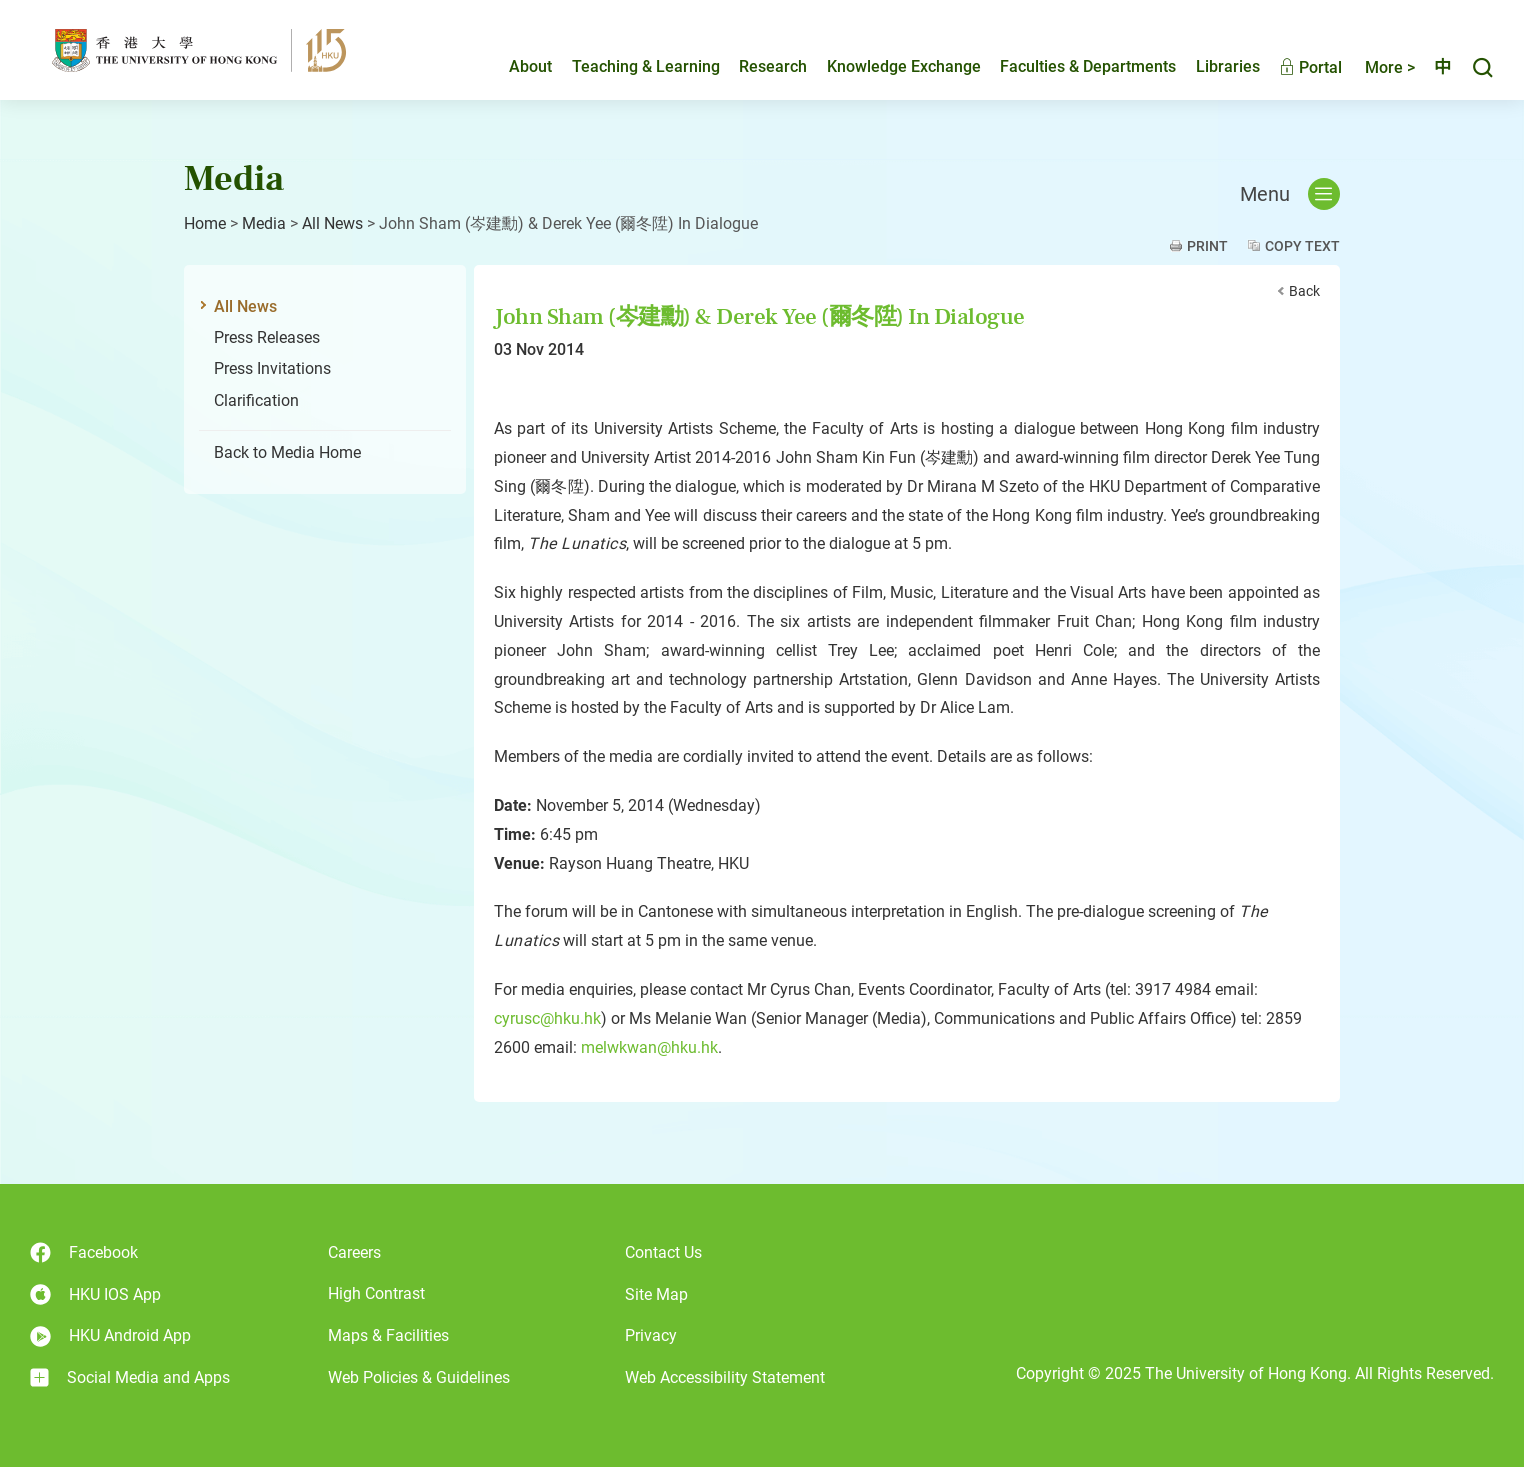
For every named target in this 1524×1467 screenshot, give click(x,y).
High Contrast (376, 1293)
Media (264, 223)
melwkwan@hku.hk (649, 1047)
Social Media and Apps (130, 1378)
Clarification (256, 400)
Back (1304, 291)
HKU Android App (110, 1336)
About (513, 66)
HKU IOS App (95, 1294)
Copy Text (1302, 246)
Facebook (84, 1252)
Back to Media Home (287, 452)
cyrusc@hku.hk (547, 1018)
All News (332, 223)
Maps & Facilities (388, 1335)
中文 (1434, 67)
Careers (354, 1252)
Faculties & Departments (1071, 66)
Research (756, 66)
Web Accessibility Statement (725, 1377)
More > (1373, 67)
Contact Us (663, 1252)
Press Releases (267, 337)
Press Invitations (272, 368)
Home (205, 223)
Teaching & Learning (629, 66)
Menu (1290, 194)
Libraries (1211, 66)
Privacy (651, 1335)
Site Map (656, 1294)
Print (1207, 246)
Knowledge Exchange (887, 66)
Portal (1293, 67)
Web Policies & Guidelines (419, 1377)
